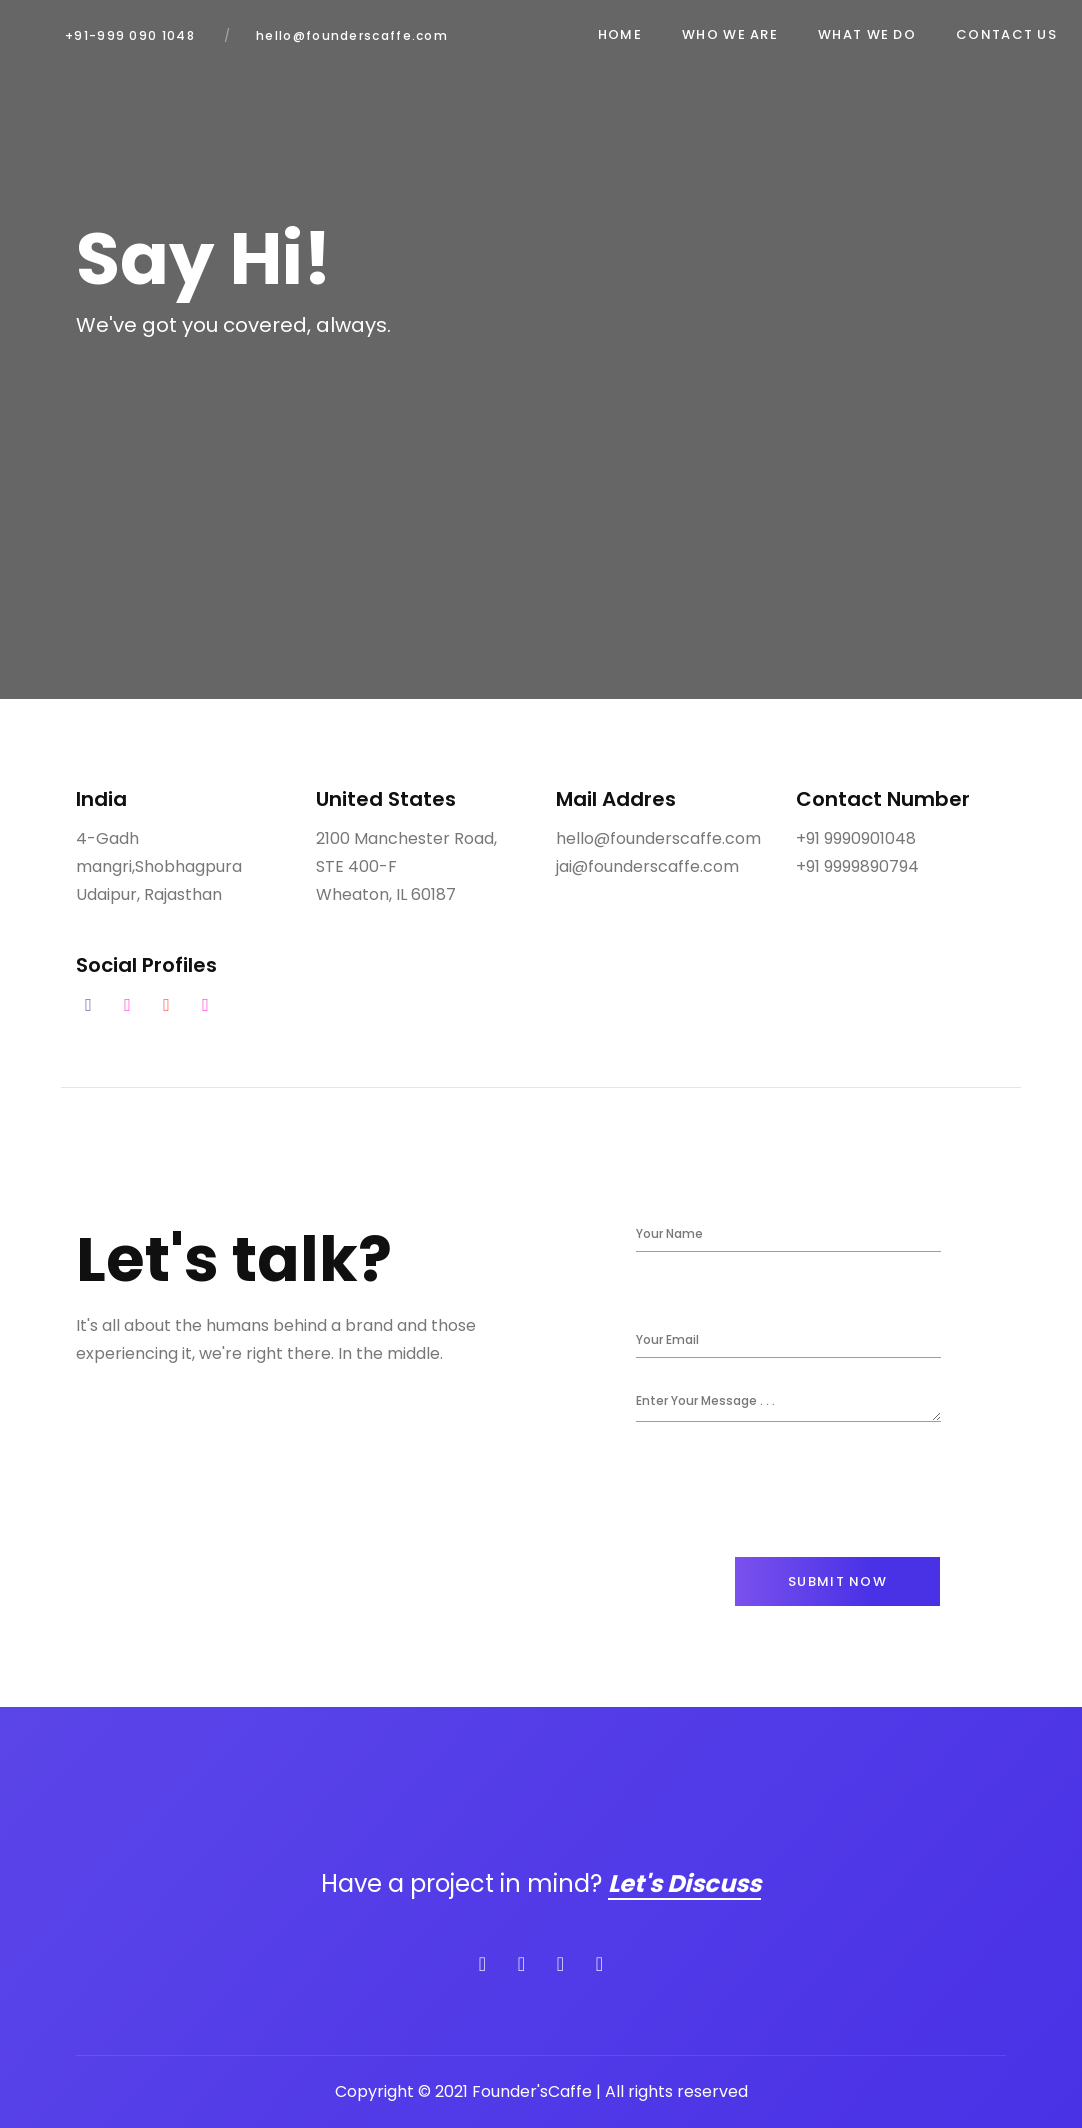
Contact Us (1006, 34)
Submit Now (837, 1581)
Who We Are (730, 34)
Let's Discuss (684, 1883)
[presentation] (788, 1489)
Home (620, 34)
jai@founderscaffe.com (647, 866)
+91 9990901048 (856, 838)
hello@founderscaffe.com (352, 35)
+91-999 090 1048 (130, 35)
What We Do (867, 34)
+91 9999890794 (857, 866)
